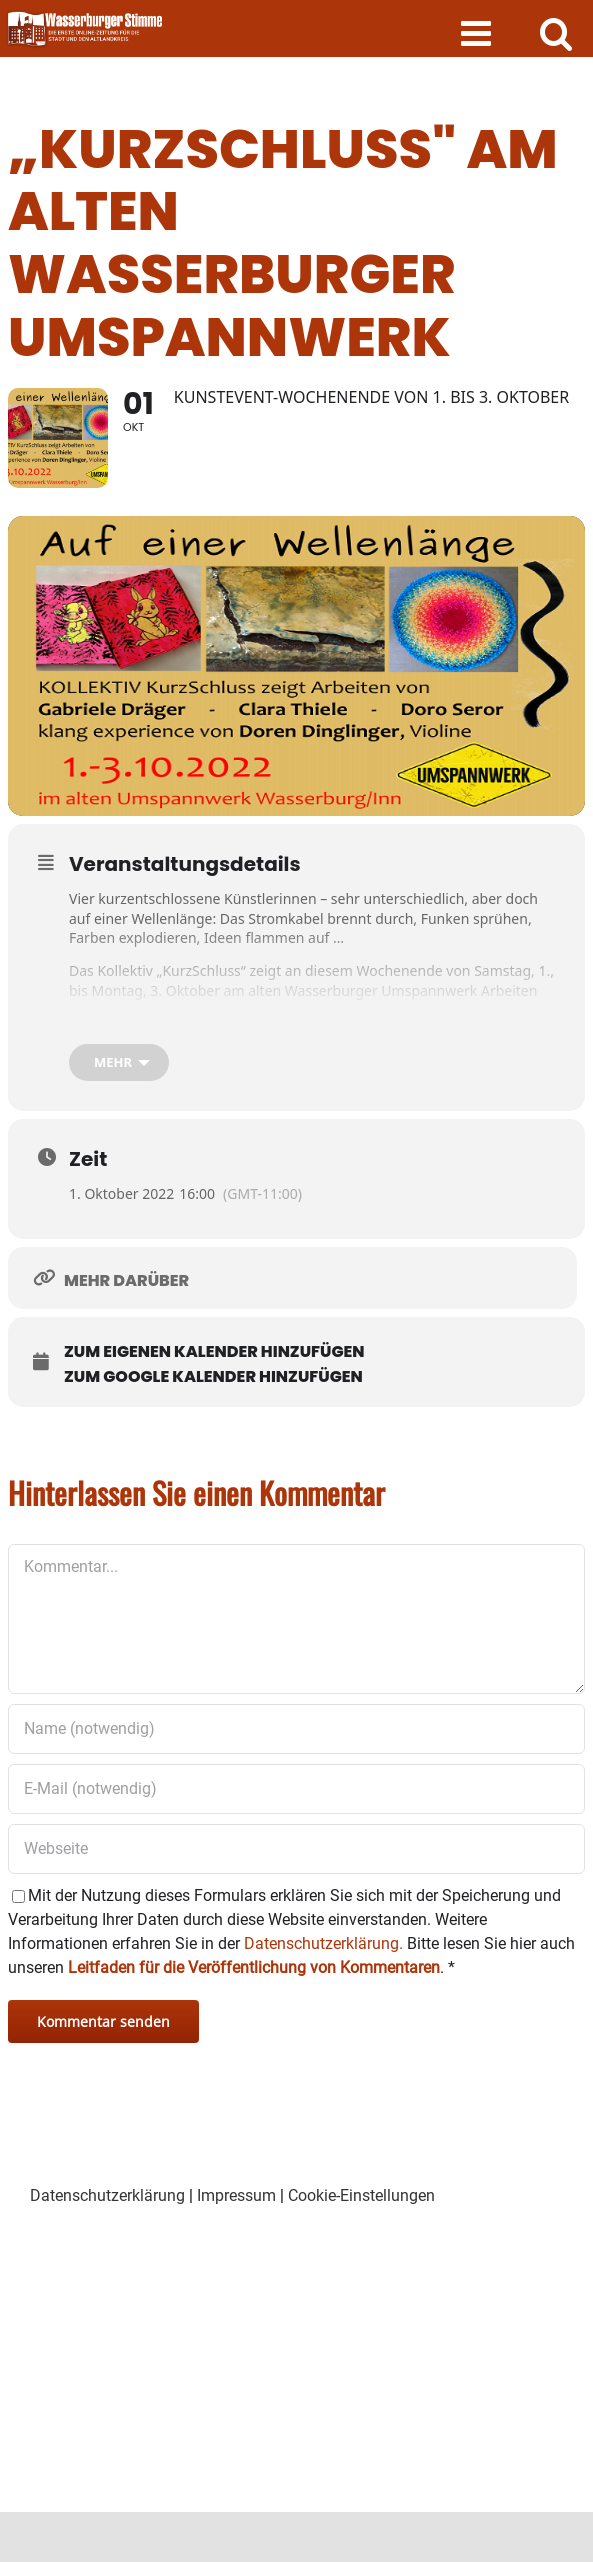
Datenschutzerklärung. (323, 1943)
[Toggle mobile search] (556, 32)
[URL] (296, 1849)
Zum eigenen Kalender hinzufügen (214, 1352)
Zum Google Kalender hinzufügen (213, 1377)
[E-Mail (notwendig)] (296, 1789)
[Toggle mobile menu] (478, 32)
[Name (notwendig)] (296, 1729)
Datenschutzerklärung (107, 2195)
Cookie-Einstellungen (361, 2195)
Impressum (236, 2195)
